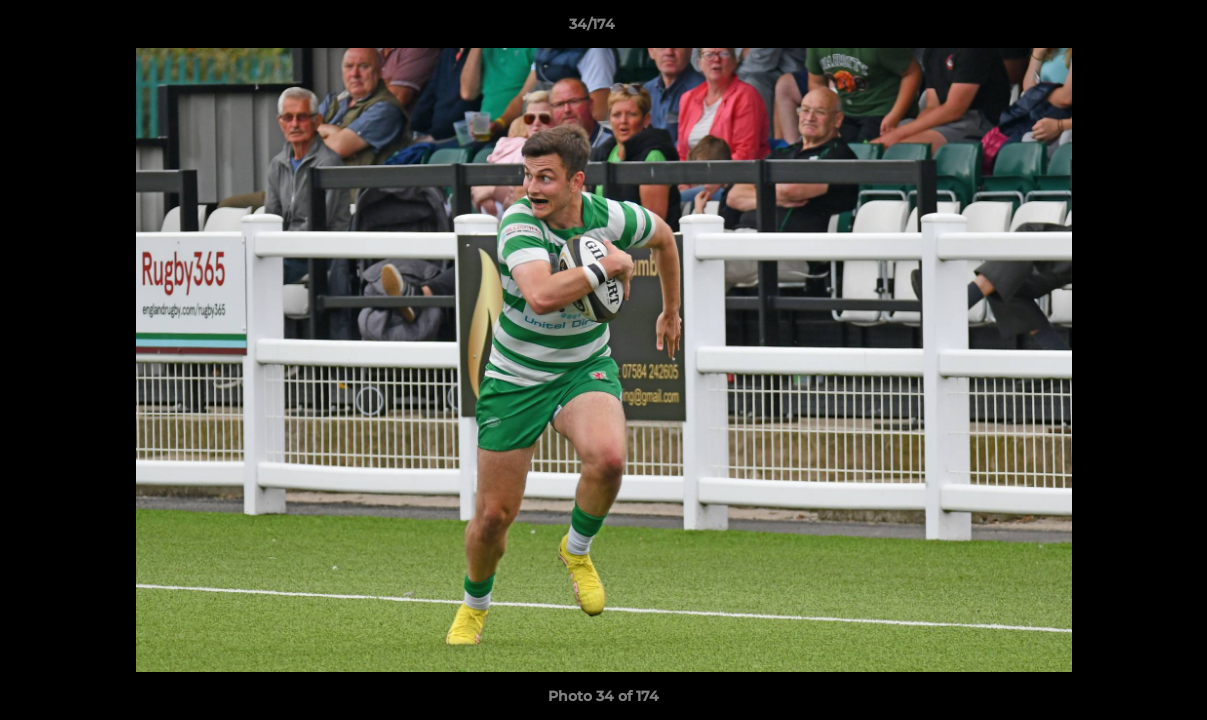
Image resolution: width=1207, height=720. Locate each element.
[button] (1123, 29)
